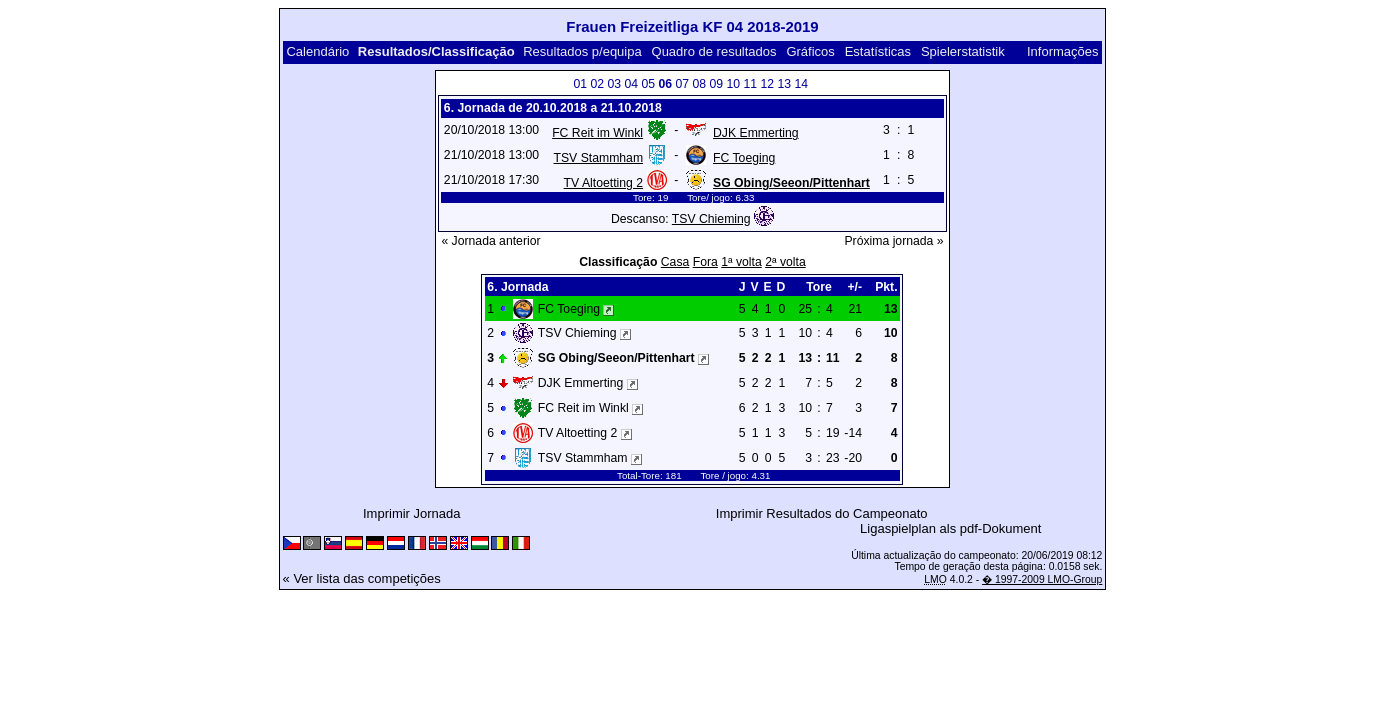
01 (580, 84)
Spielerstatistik (963, 51)
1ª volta (741, 262)
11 (750, 84)
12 (767, 84)
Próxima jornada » (893, 241)
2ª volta (785, 262)
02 (597, 84)
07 (682, 84)
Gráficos (810, 51)
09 (716, 84)
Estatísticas (878, 51)
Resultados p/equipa (582, 51)
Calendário (317, 51)
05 (648, 84)
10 (733, 84)
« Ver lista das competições (362, 578)
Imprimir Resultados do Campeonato (822, 513)
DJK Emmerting (756, 133)
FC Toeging (744, 158)
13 (784, 84)
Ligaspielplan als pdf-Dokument (950, 528)
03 (614, 84)
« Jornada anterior (490, 241)
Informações (1063, 51)
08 (699, 84)
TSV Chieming (711, 219)
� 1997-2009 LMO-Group (1042, 579)
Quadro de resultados (714, 51)
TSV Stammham (598, 158)
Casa (675, 262)
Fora (705, 262)
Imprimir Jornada (412, 513)
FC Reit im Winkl (597, 133)
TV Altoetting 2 (603, 183)
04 (631, 84)
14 (801, 84)
